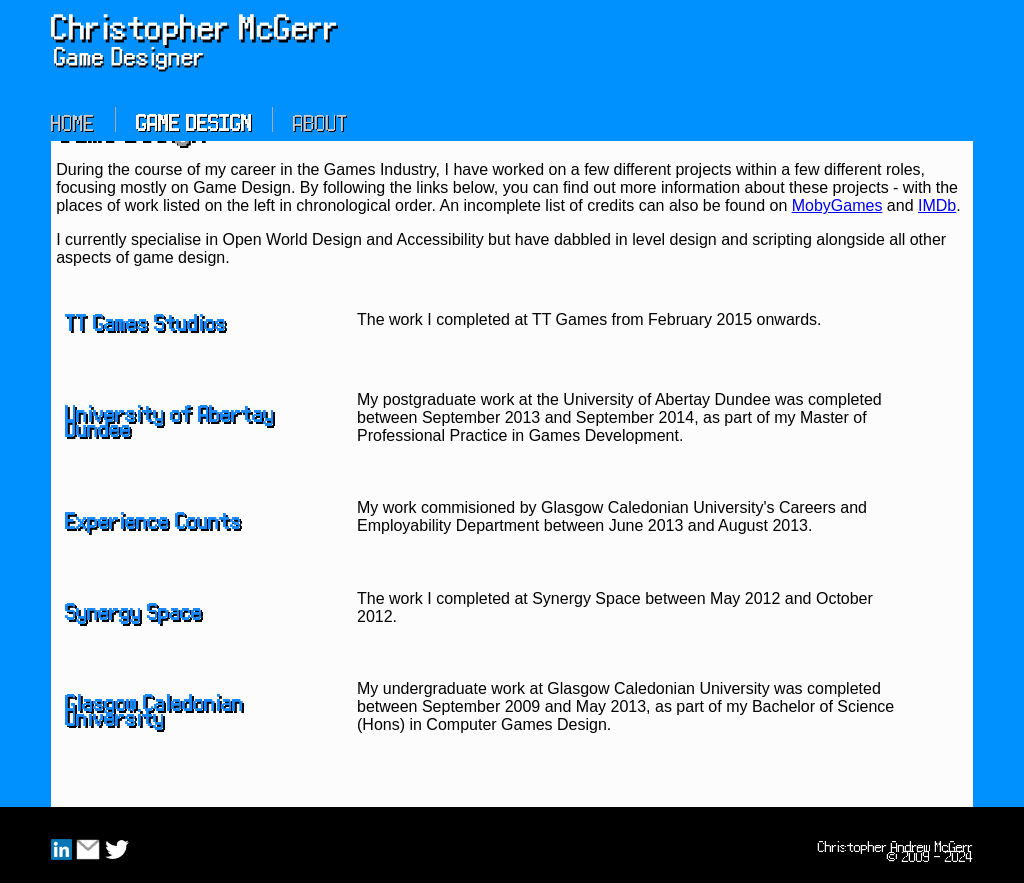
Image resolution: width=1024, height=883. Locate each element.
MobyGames (837, 205)
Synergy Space (133, 608)
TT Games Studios (145, 319)
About (320, 119)
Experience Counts (153, 517)
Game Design (194, 119)
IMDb (937, 205)
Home (73, 119)
